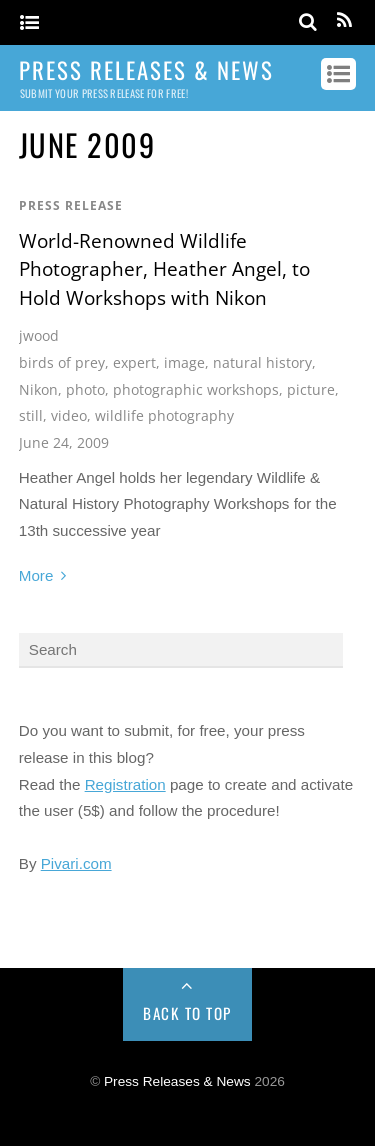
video (69, 415)
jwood (39, 335)
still (31, 415)
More (36, 575)
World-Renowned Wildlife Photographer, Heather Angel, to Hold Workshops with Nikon (164, 269)
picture (311, 389)
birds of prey (62, 362)
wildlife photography (164, 415)
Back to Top (187, 1013)
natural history (262, 362)
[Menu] (29, 23)
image (184, 362)
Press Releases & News (177, 1081)
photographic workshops (196, 389)
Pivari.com (76, 863)
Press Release (71, 205)
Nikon (38, 389)
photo (85, 389)
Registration (125, 784)
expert (134, 362)
